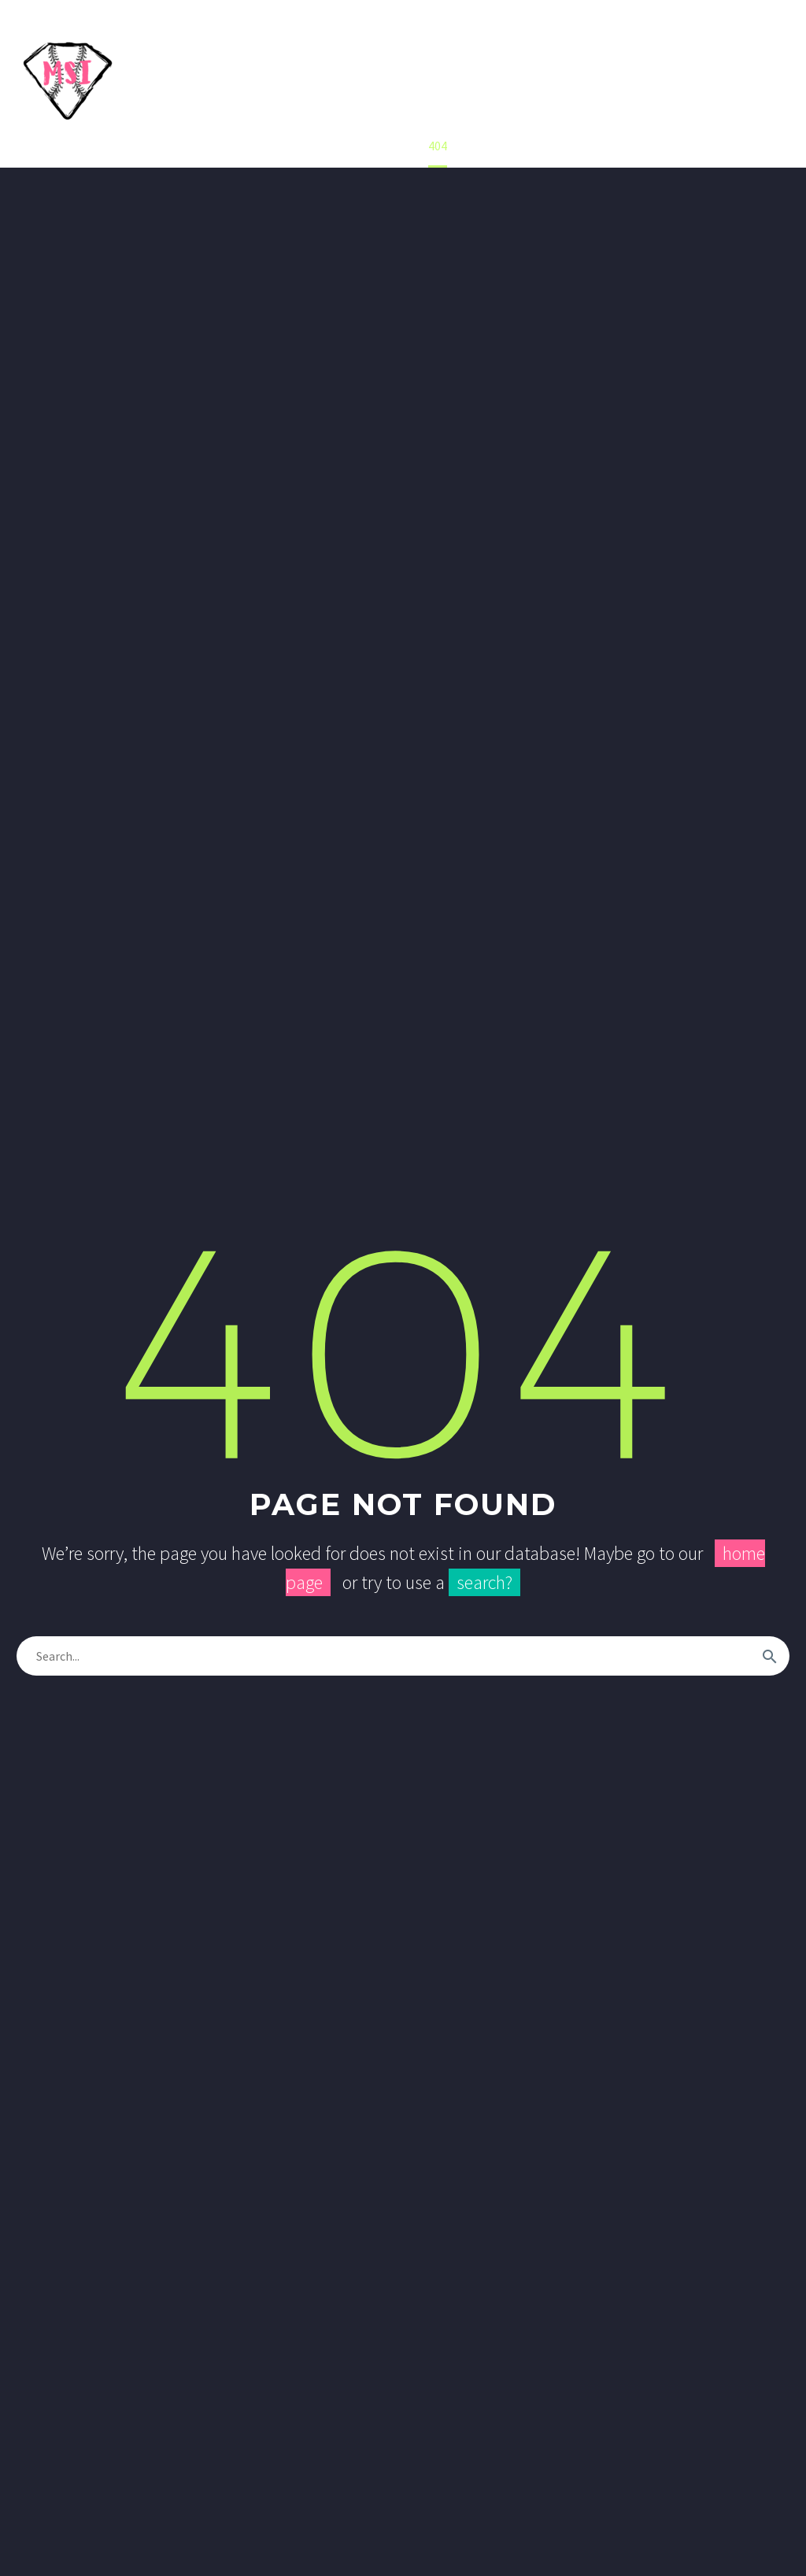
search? (484, 1582)
